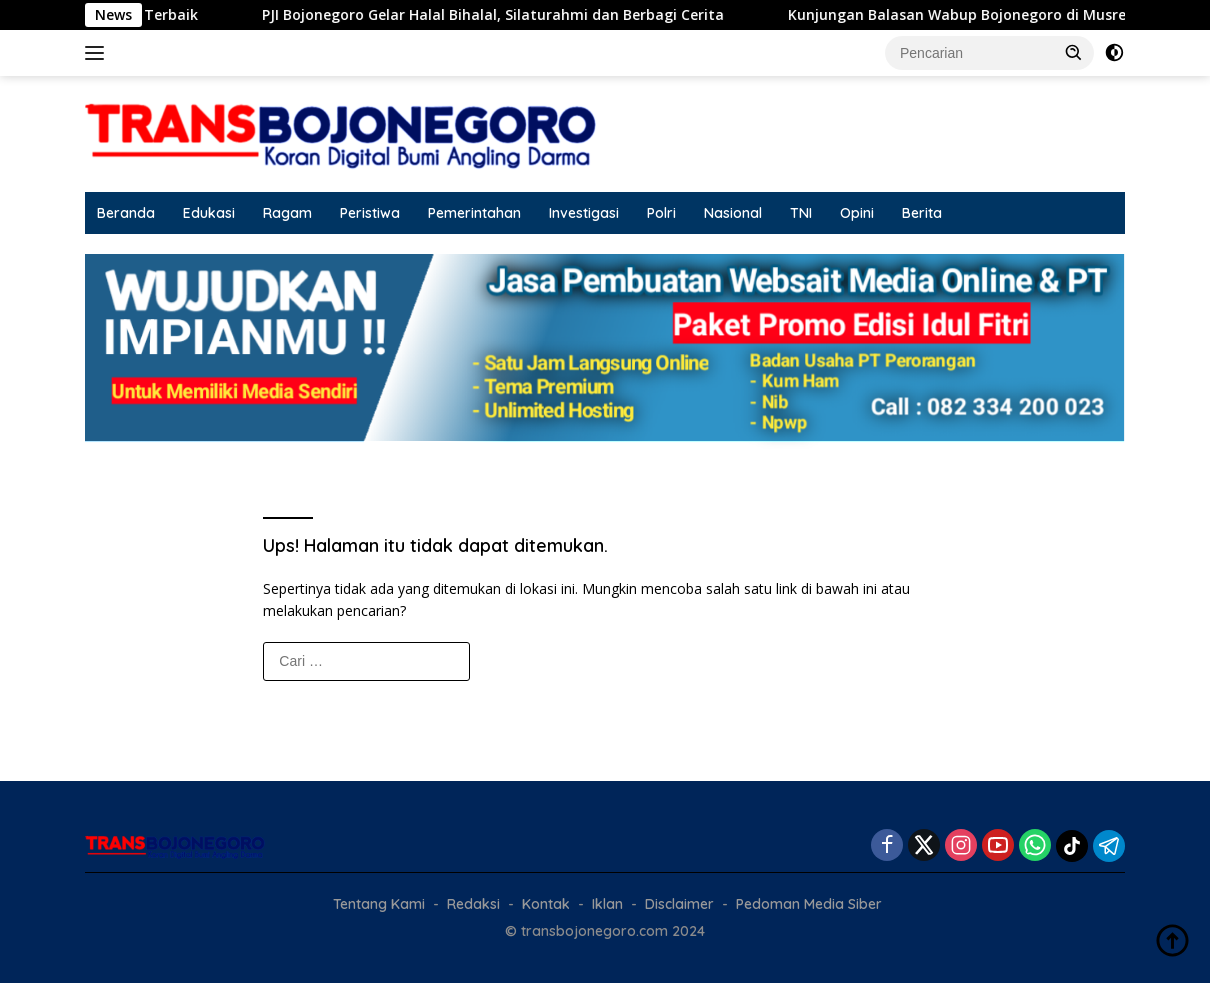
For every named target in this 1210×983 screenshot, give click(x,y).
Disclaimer (679, 904)
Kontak (546, 904)
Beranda (126, 213)
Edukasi (209, 213)
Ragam (287, 213)
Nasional (733, 213)
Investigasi (584, 213)
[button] (1074, 52)
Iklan (607, 904)
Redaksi (473, 904)
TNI (801, 213)
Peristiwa (370, 213)
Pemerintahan (474, 213)
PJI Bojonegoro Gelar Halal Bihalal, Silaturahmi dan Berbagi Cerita (513, 15)
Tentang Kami (379, 904)
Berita (922, 213)
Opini (857, 213)
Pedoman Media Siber (809, 904)
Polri (661, 213)
